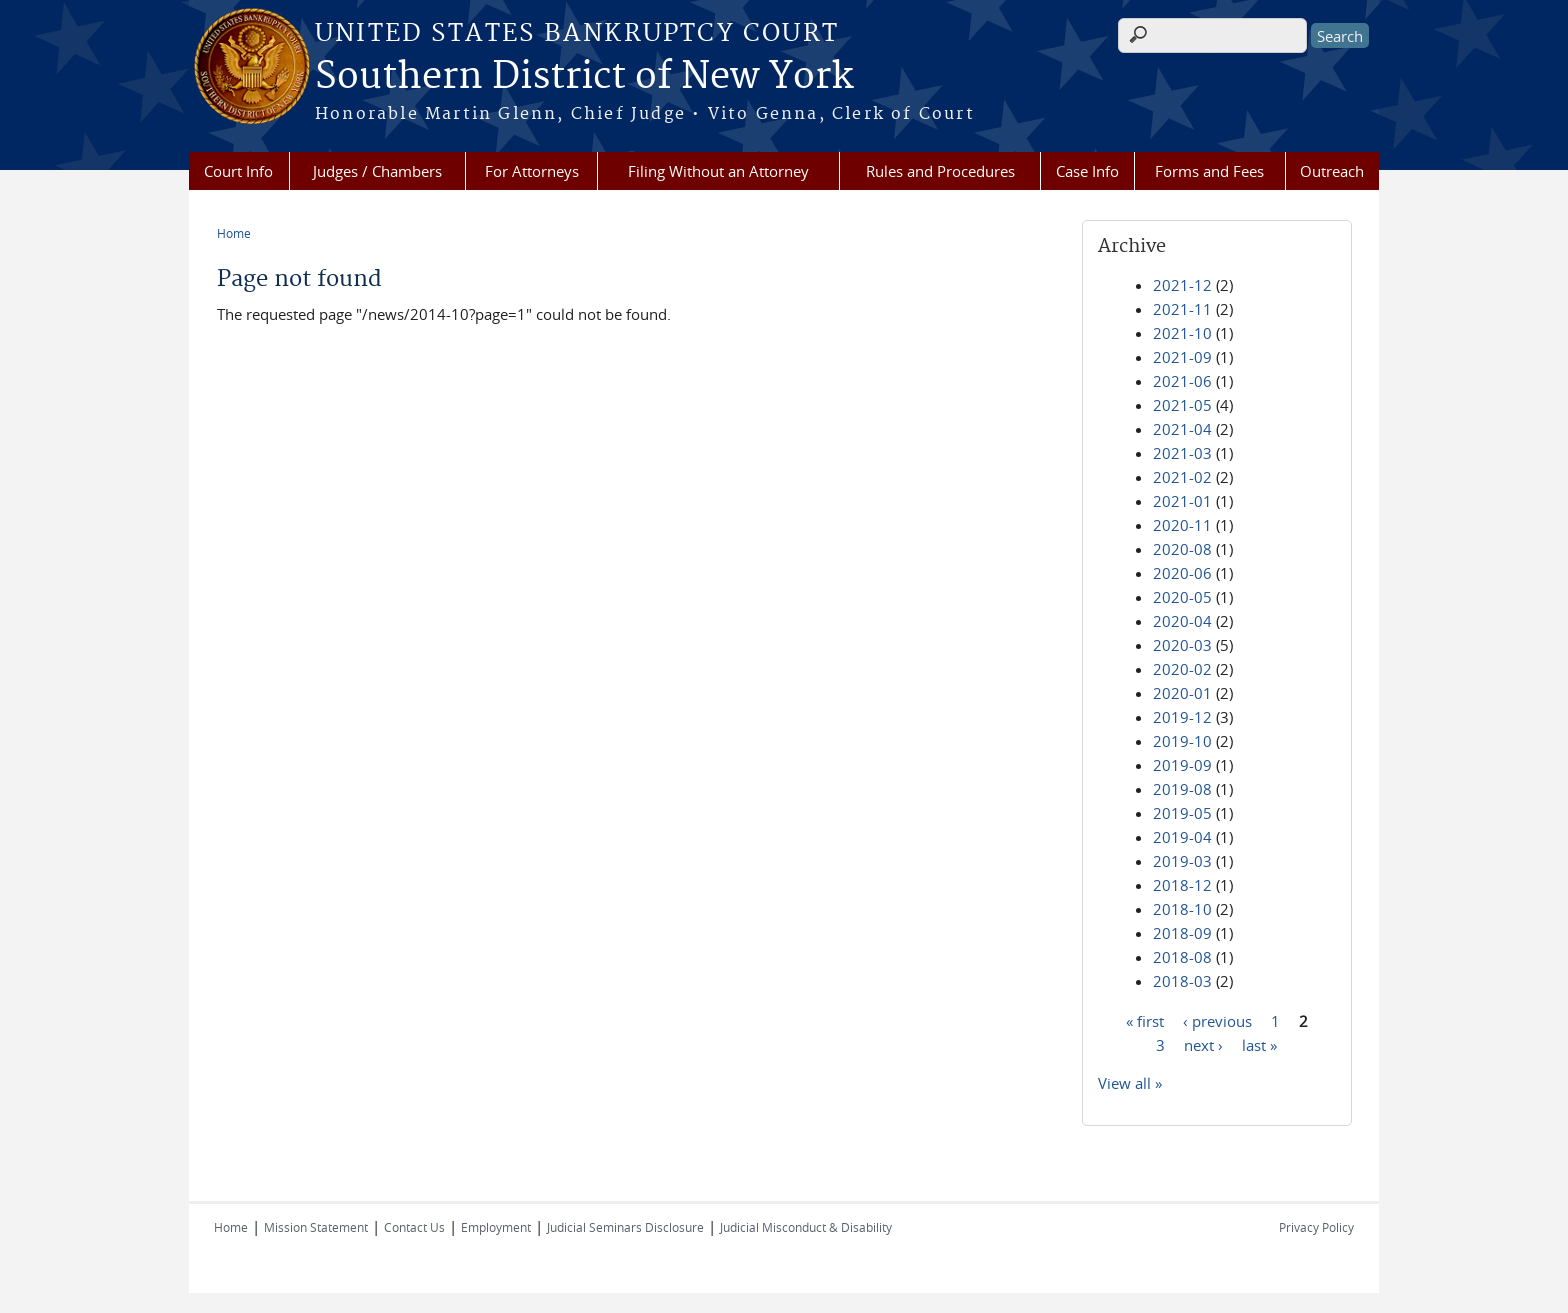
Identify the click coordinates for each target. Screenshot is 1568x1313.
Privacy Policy (1316, 1227)
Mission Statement (316, 1227)
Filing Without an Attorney (718, 171)
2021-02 (1182, 477)
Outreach (1332, 171)
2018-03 (1182, 981)
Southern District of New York (584, 77)
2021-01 (1182, 501)
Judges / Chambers (377, 171)
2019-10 (1182, 741)
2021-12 (1182, 285)
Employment (496, 1227)
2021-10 (1182, 333)
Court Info (238, 171)
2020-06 (1182, 573)
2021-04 (1182, 429)
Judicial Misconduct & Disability (806, 1227)
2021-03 (1182, 453)
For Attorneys (532, 171)
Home (234, 233)
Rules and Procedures (940, 171)
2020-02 (1182, 669)
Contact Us (414, 1227)
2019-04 (1182, 837)
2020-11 (1182, 525)
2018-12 (1182, 885)
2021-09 (1182, 357)
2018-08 (1182, 957)
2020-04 (1182, 621)
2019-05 (1182, 813)
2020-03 (1182, 645)
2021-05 (1182, 405)
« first (1145, 1020)
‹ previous (1217, 1020)
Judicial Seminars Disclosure (625, 1227)
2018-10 (1182, 909)
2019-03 (1182, 861)
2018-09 (1182, 933)
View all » (1130, 1083)
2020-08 (1182, 549)
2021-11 (1182, 309)
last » (1259, 1044)
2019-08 (1182, 789)
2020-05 (1182, 597)
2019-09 (1182, 765)
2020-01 (1182, 693)
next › (1203, 1044)
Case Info (1087, 171)
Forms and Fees (1209, 171)
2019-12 (1182, 717)
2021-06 (1182, 381)
